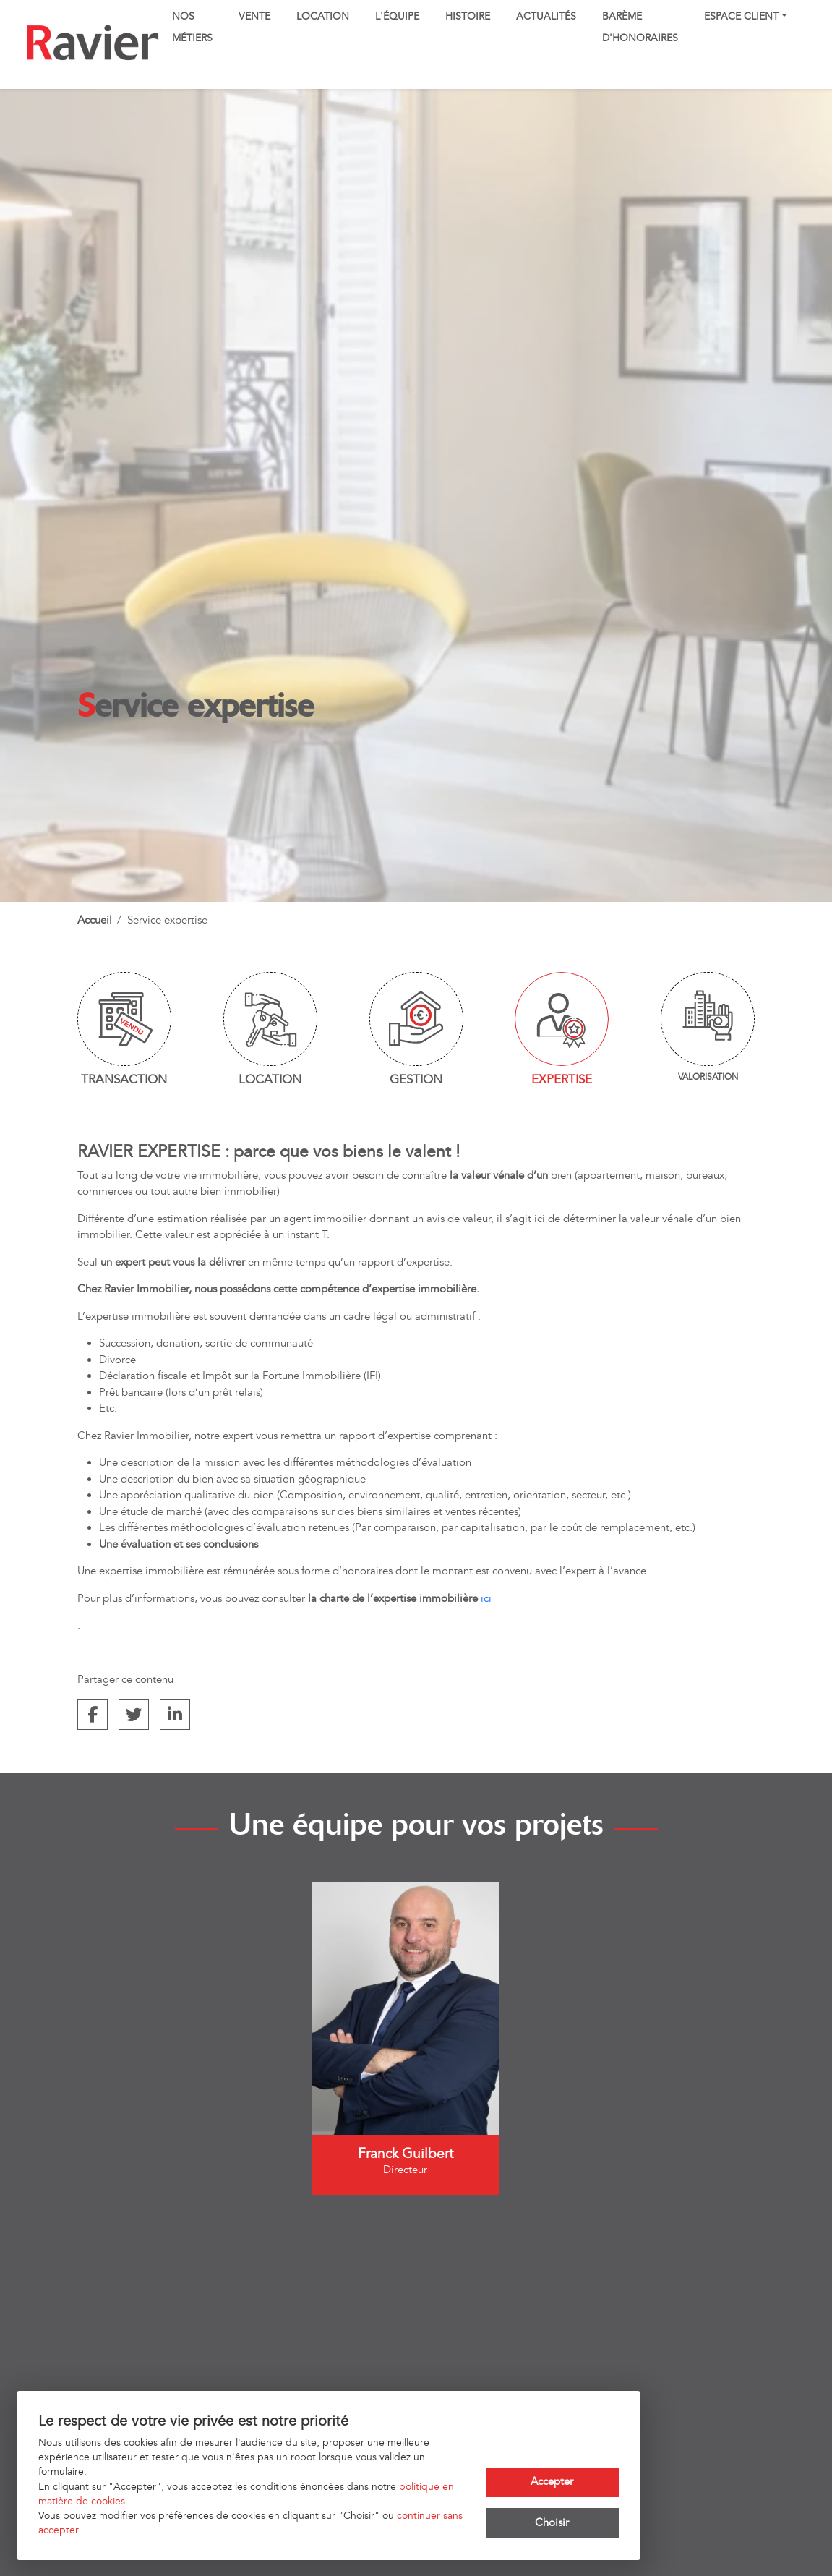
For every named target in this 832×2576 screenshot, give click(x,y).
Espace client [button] (741, 16)
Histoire (467, 16)
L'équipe (397, 16)
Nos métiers (192, 27)
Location (322, 16)
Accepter (552, 2481)
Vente (254, 16)
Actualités (546, 16)
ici (486, 1598)
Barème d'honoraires (640, 27)
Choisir (552, 2523)
